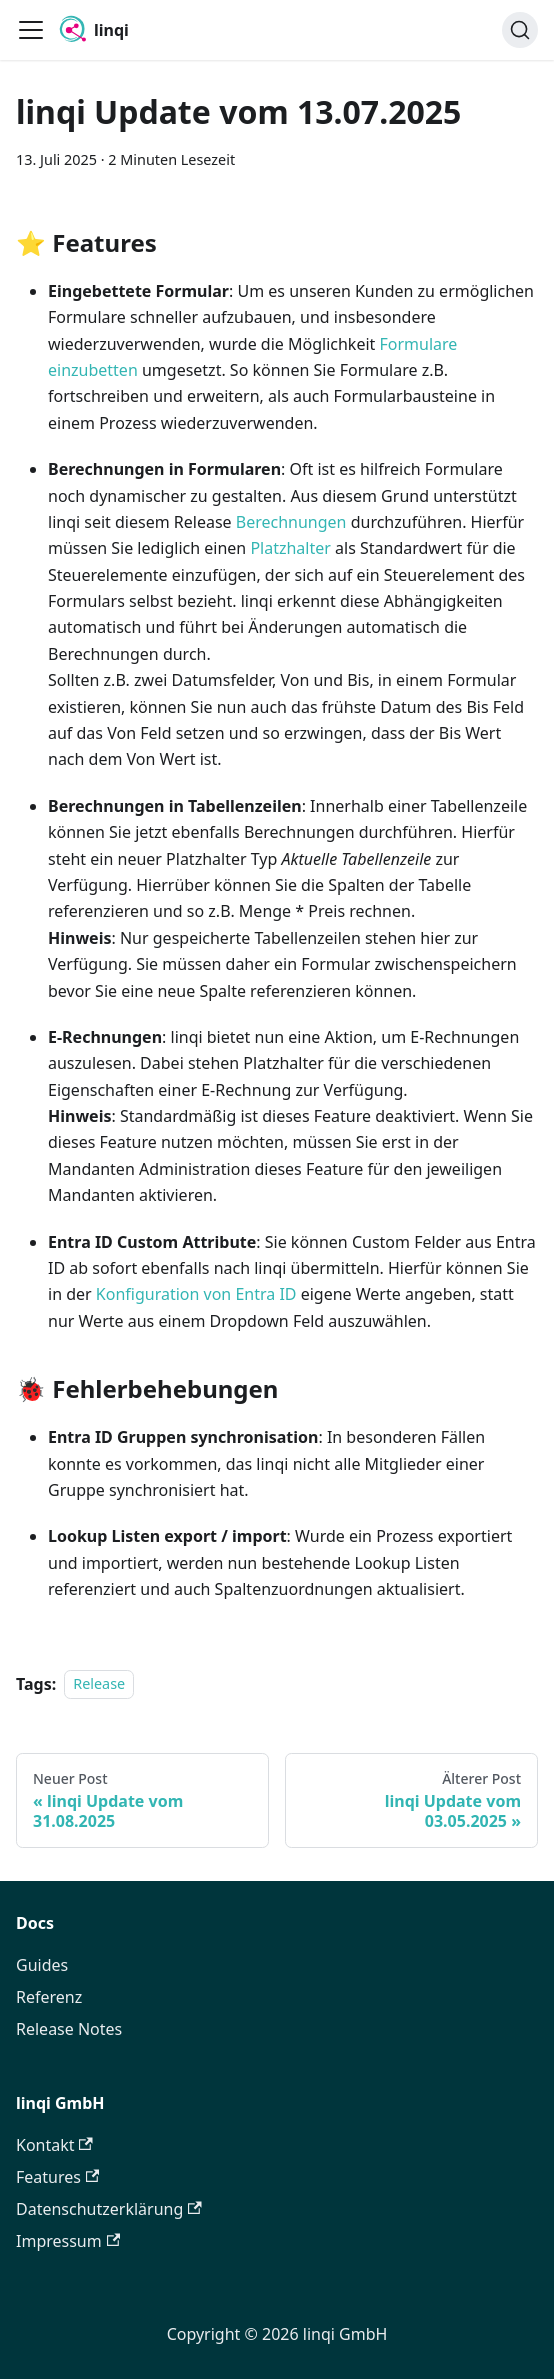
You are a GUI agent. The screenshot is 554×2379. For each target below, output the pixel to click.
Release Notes (69, 2029)
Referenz (49, 1997)
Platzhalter (290, 548)
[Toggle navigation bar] (31, 30)
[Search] (520, 30)
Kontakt (54, 2145)
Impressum (68, 2241)
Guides (42, 1965)
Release (99, 1684)
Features (57, 2177)
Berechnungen (291, 522)
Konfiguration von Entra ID (196, 1294)
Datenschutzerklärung (109, 2209)
